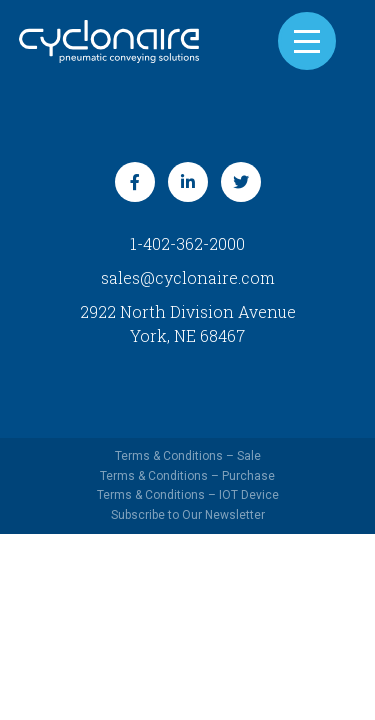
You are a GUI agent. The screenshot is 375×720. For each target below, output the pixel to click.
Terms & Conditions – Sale (188, 456)
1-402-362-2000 (187, 243)
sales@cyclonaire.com (188, 277)
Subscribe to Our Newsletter (188, 515)
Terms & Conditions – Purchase (187, 476)
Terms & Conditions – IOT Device (188, 495)
